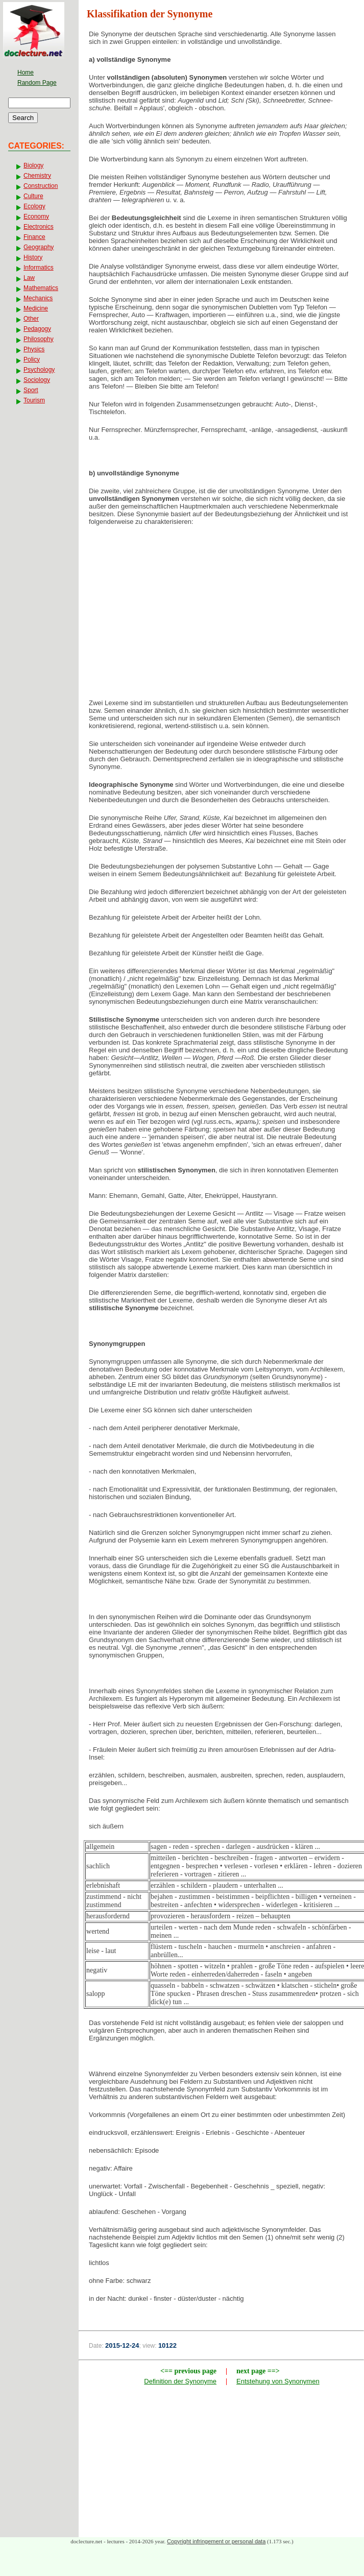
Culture (33, 196)
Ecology (34, 206)
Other (31, 318)
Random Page (37, 82)
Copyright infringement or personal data (216, 2541)
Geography (38, 247)
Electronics (38, 226)
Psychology (39, 369)
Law (29, 277)
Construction (40, 185)
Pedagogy (37, 328)
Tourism (34, 400)
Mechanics (38, 298)
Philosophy (38, 339)
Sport (30, 390)
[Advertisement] (221, 615)
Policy (31, 359)
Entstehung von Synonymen (278, 2381)
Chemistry (37, 175)
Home (25, 72)
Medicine (35, 308)
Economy (36, 216)
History (32, 257)
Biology (33, 165)
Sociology (36, 379)
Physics (33, 349)
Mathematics (40, 288)
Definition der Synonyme (180, 2381)
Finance (34, 236)
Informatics (38, 267)
